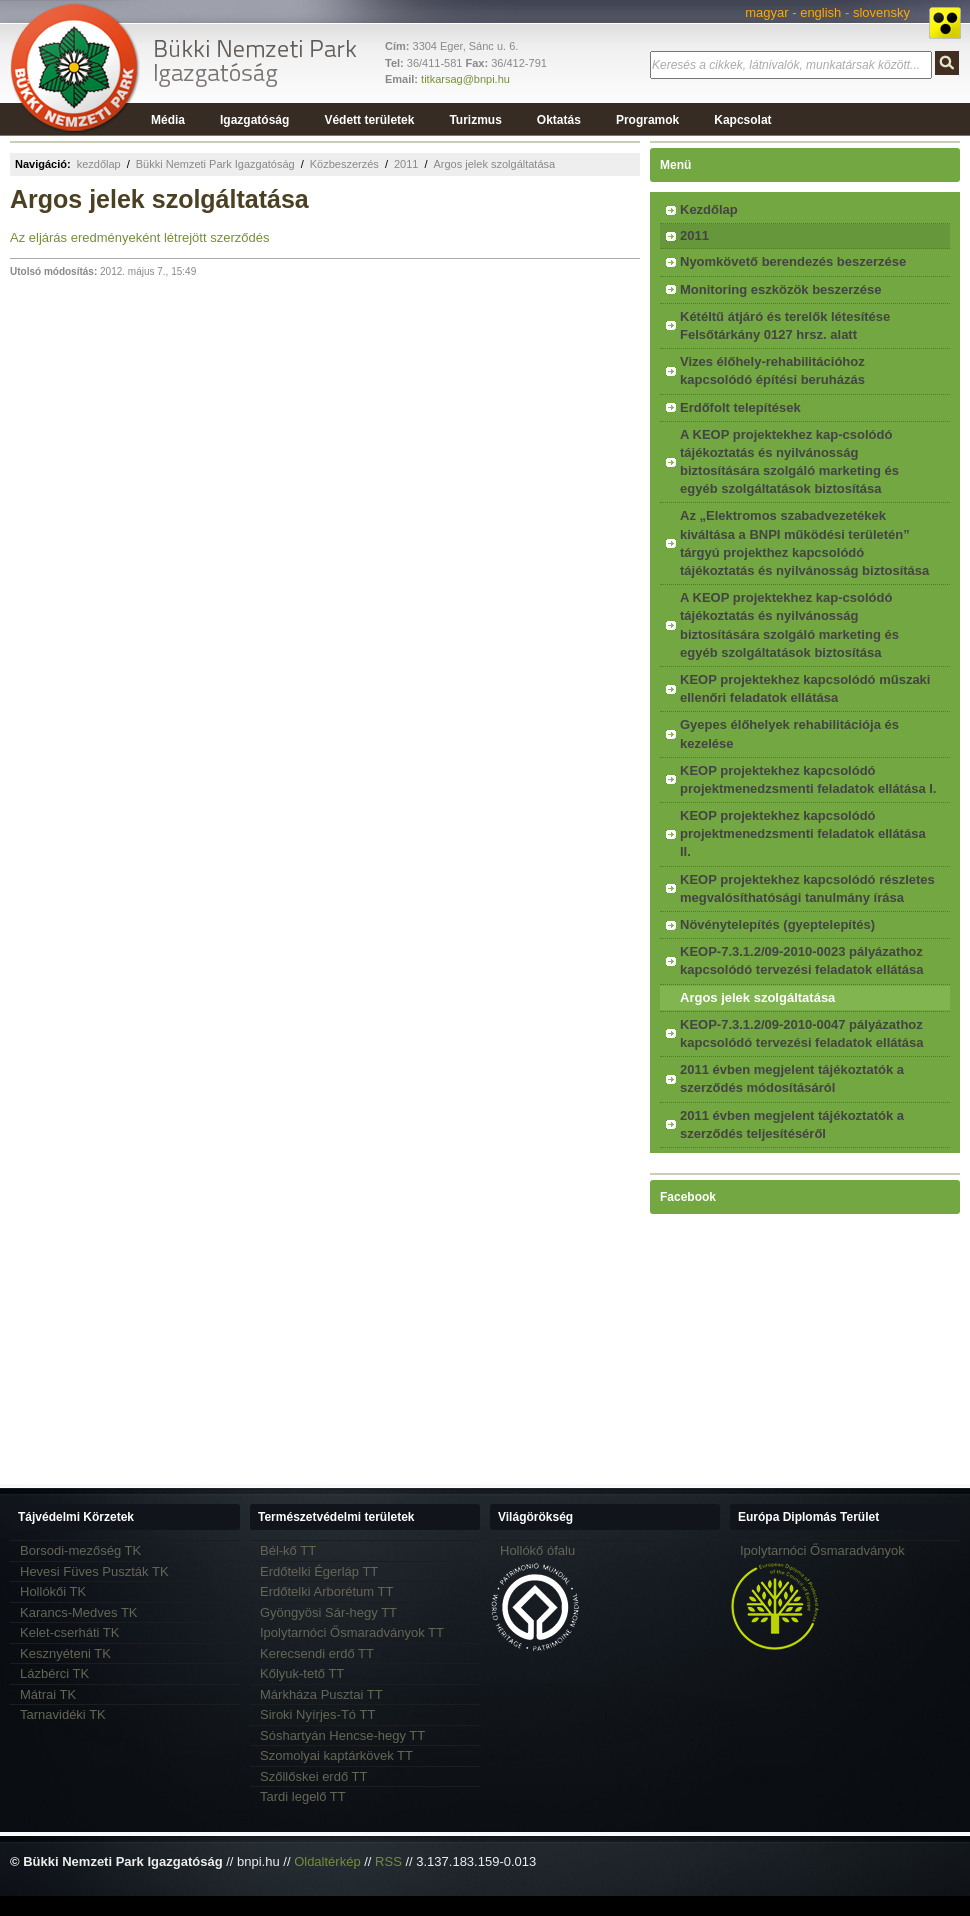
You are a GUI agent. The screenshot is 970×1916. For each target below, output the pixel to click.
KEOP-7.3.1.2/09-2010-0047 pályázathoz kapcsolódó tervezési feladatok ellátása (802, 1033)
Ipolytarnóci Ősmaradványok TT (352, 1632)
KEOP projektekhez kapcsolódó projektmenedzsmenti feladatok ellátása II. (803, 833)
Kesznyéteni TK (65, 1653)
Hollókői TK (53, 1591)
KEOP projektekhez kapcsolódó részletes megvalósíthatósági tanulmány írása (807, 888)
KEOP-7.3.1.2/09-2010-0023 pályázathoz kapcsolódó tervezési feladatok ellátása (802, 960)
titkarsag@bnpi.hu (465, 79)
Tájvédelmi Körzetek (76, 1517)
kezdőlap (99, 164)
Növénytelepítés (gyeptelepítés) (777, 924)
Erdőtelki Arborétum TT (326, 1591)
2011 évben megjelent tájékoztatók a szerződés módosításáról (792, 1078)
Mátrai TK (48, 1694)
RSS (388, 1861)
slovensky (881, 12)
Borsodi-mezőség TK (80, 1550)
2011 (406, 164)
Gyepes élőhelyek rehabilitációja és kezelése (789, 733)
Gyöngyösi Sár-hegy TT (328, 1612)
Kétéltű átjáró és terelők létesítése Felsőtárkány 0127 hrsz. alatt (785, 325)
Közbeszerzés (344, 164)
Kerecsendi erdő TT (317, 1653)
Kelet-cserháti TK (69, 1632)
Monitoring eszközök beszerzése (781, 289)
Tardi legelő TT (303, 1796)
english (820, 12)
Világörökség (535, 1517)
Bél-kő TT (288, 1550)
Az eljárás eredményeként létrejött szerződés (139, 237)
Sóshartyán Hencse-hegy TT (342, 1735)
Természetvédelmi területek (336, 1517)
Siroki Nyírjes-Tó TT (317, 1714)
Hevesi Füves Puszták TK (94, 1571)
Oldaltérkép (327, 1861)
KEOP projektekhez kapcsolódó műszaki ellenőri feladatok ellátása (805, 688)
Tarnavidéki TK (63, 1714)
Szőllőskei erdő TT (313, 1776)
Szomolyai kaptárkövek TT (336, 1755)
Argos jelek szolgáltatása (494, 164)
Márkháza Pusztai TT (321, 1694)
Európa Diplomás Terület (808, 1517)
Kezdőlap (709, 209)
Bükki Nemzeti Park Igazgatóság (215, 164)
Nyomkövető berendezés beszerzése (793, 261)
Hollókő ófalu (537, 1550)
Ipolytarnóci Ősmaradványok (822, 1550)
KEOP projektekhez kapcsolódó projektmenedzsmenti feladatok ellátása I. (808, 779)
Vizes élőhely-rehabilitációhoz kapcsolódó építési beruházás (772, 370)
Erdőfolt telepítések (740, 407)
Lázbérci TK (54, 1673)
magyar (766, 12)
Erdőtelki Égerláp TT (319, 1571)
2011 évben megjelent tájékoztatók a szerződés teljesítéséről (792, 1124)
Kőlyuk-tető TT (302, 1673)
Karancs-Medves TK (79, 1612)
